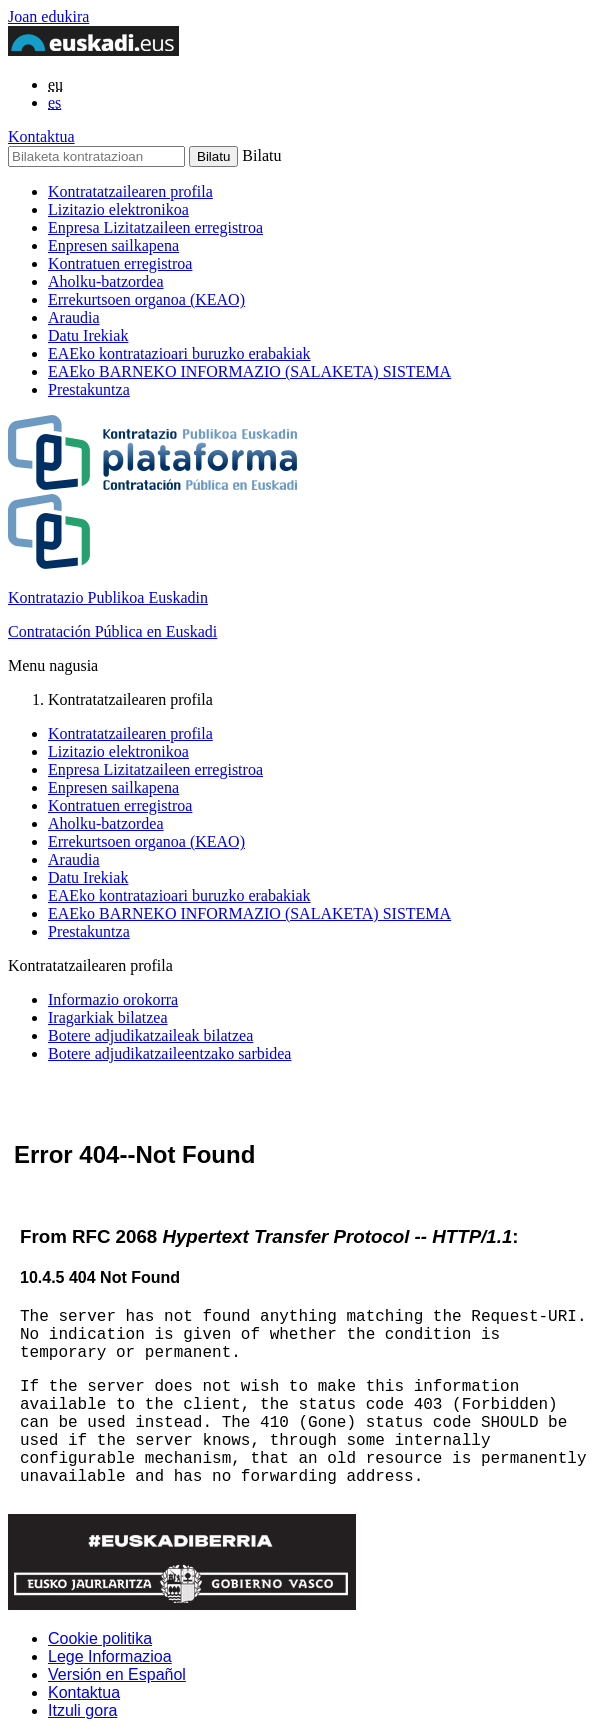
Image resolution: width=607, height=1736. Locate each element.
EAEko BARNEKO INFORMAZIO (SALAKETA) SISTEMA (249, 371)
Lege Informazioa (110, 1656)
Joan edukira (48, 16)
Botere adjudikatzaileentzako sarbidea (169, 1053)
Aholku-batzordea (106, 281)
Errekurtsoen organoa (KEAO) (146, 299)
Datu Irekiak (88, 335)
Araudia (74, 317)
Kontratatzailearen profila (130, 191)
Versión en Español (117, 1674)
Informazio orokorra (113, 999)
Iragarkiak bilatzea (107, 1017)
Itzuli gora (82, 1710)
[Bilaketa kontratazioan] (96, 156)
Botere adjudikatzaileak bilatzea (150, 1035)
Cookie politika (100, 1638)
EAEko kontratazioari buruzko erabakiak (179, 353)
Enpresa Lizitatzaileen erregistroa (155, 227)
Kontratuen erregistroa (120, 263)
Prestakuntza (89, 389)
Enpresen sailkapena (113, 245)
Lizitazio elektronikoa (118, 209)
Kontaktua (41, 136)
